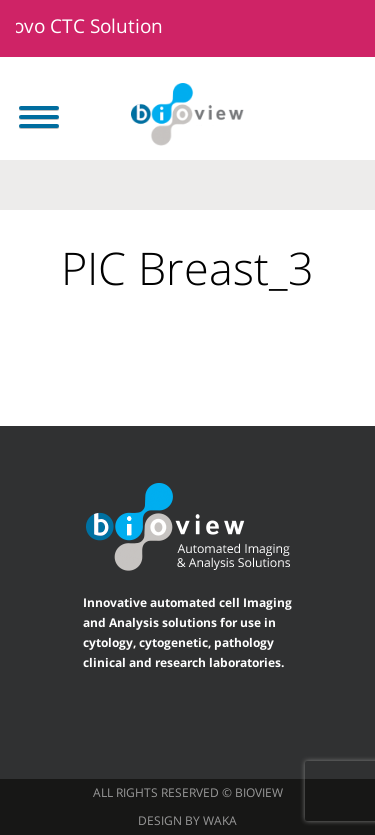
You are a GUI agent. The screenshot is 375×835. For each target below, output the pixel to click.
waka (220, 820)
